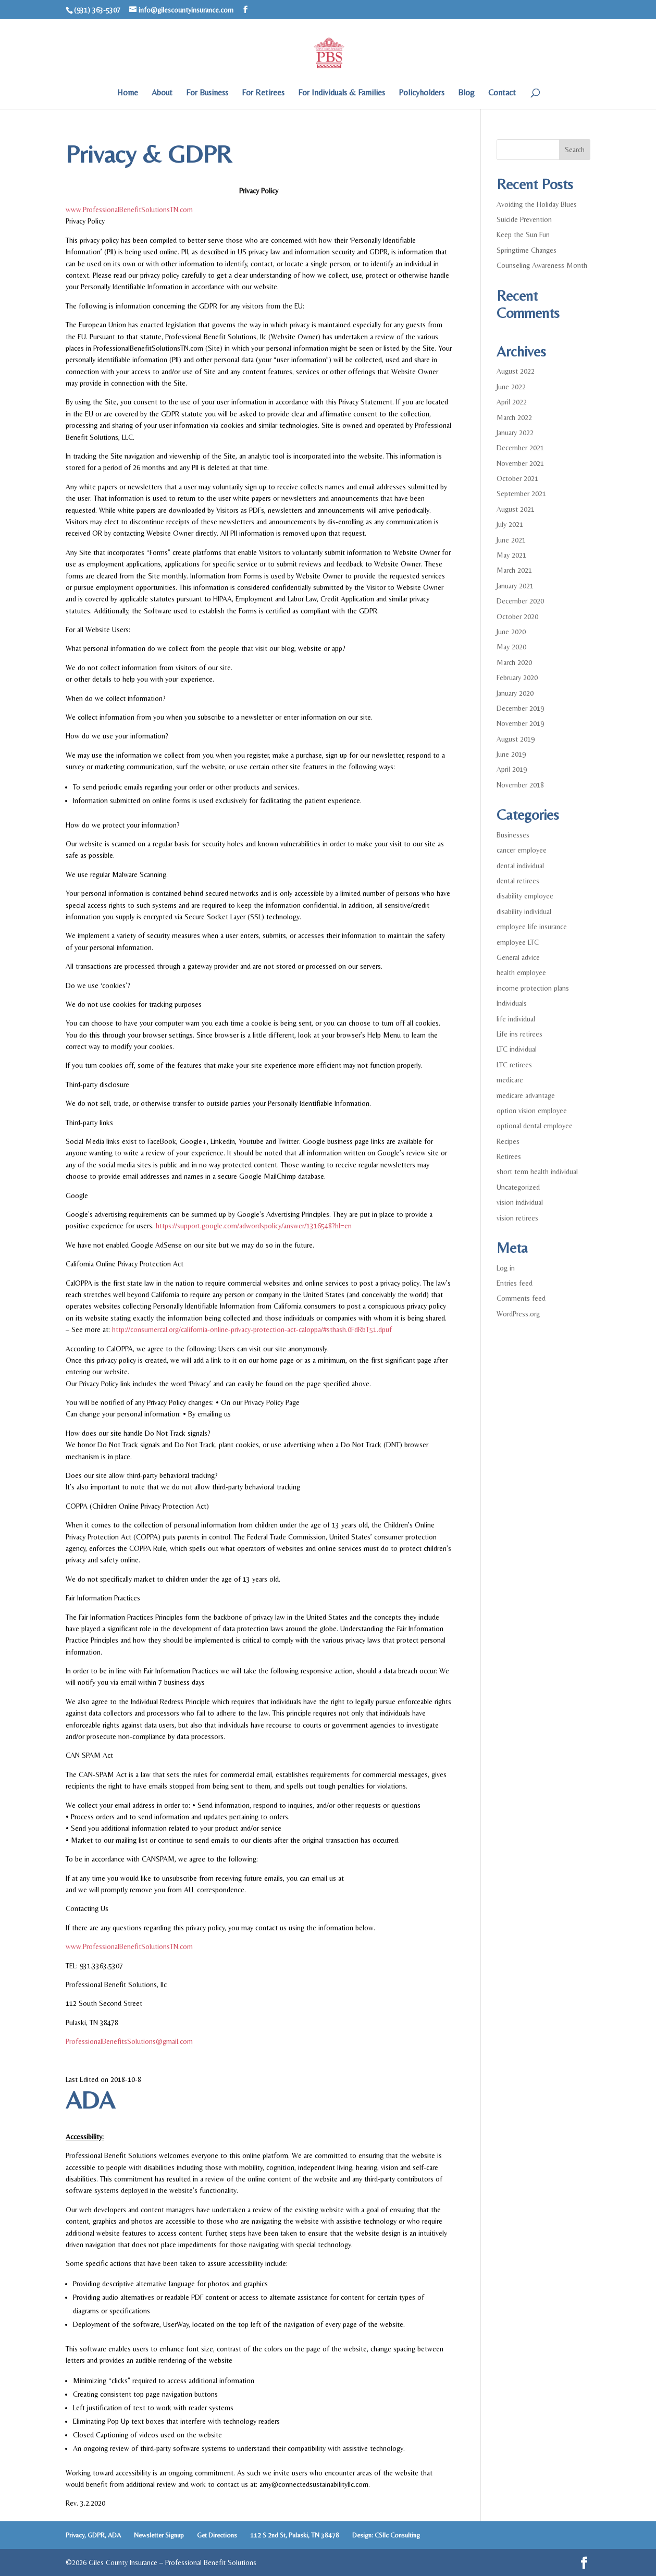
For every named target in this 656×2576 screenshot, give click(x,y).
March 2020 (514, 662)
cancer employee (522, 850)
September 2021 (521, 493)
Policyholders (421, 93)
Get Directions (217, 2535)
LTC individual (517, 1049)
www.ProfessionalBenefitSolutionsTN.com (129, 209)
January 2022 (515, 432)
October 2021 (517, 478)
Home (127, 93)
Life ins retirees (519, 1034)
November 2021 (520, 463)
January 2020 (515, 693)
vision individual (520, 1202)
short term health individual (537, 1171)
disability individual (524, 911)
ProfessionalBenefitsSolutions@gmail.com (129, 2041)
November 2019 (520, 723)
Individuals (512, 1003)
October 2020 (517, 616)
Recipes (508, 1141)
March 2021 (514, 570)
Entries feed (515, 1283)
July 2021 (510, 524)
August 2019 (516, 739)
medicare (510, 1080)
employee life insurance (532, 926)
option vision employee (532, 1110)
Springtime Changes (526, 250)
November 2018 (520, 785)
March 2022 (514, 417)
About (162, 93)
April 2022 (512, 402)
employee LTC (518, 942)
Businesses (513, 835)
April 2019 (512, 769)
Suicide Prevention (524, 219)
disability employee (525, 896)
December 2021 (520, 447)
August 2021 (516, 509)
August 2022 (516, 371)
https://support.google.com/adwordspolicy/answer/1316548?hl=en (254, 1226)
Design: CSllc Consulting (386, 2535)
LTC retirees (514, 1065)
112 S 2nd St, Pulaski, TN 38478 (294, 2535)
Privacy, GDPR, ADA (93, 2535)
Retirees (509, 1156)
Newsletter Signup (159, 2535)
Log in (506, 1268)
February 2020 (517, 677)
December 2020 (520, 601)
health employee (521, 972)
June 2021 (511, 540)
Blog (466, 93)
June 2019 (511, 754)
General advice (518, 957)
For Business (207, 93)
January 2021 (515, 586)
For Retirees (263, 93)
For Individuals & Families (341, 93)
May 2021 (511, 555)
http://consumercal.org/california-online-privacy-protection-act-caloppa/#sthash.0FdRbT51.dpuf (252, 1329)
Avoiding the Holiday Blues (537, 204)
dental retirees (518, 881)
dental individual (520, 865)
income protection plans (533, 988)
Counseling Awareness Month (542, 265)
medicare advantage (526, 1095)
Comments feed (521, 1298)
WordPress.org (518, 1314)
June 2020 (511, 631)
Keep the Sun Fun (523, 234)
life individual (516, 1019)
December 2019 (520, 708)
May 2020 (511, 647)
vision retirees (517, 1218)
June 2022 (511, 387)
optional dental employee (535, 1125)
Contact (502, 93)
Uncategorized (518, 1187)
